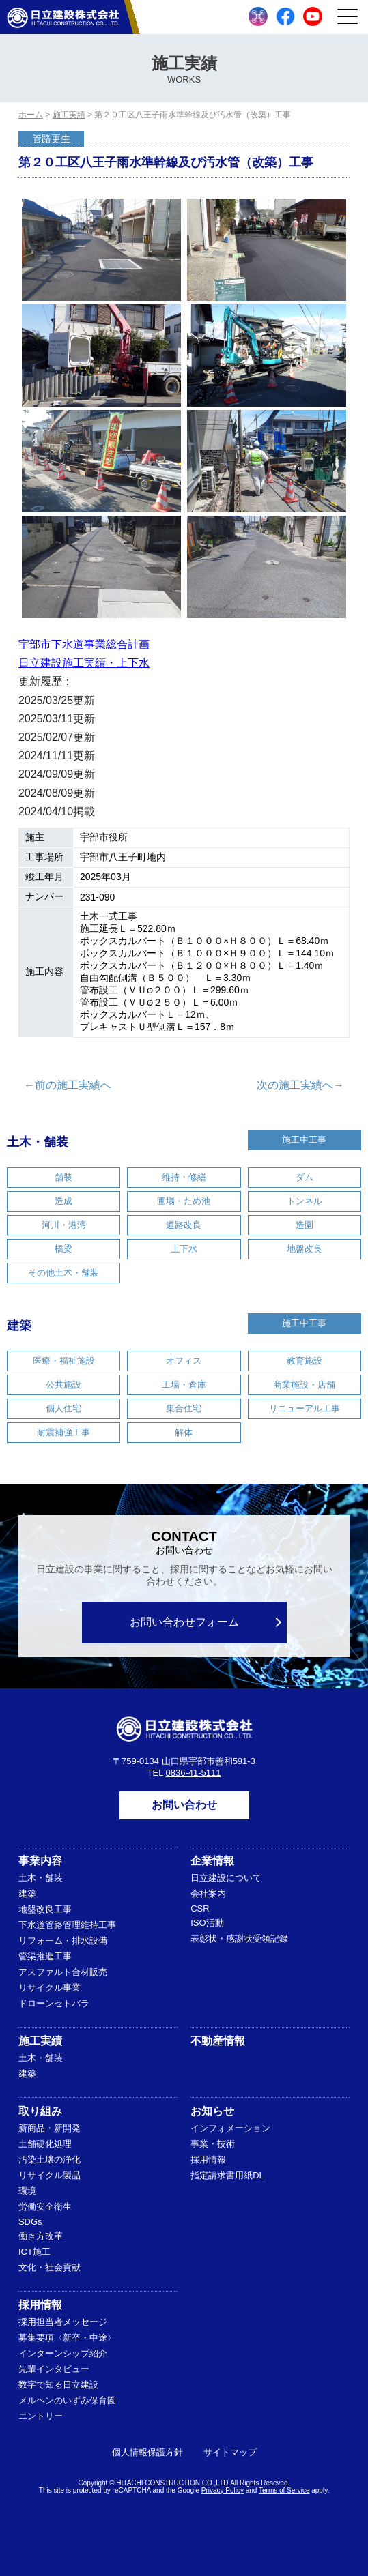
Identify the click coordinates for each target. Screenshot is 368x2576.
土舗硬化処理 (45, 2144)
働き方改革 (40, 2236)
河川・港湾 (64, 1225)
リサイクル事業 (49, 1987)
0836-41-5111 (193, 1773)
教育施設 (304, 1361)
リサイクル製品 (49, 2175)
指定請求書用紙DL (227, 2175)
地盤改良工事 (45, 1909)
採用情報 (208, 2159)
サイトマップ (230, 2452)
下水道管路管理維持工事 (67, 1925)
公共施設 (63, 1384)
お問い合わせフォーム (184, 1622)
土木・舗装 (37, 1142)
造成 (63, 1201)
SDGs (30, 2221)
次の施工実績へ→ (300, 1085)
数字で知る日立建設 (58, 2385)
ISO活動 (206, 1923)
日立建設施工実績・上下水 (84, 663)
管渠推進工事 (45, 1956)
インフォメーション (230, 2128)
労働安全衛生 (45, 2206)
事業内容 (40, 1861)
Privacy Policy (222, 2490)
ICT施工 (34, 2251)
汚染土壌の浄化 (49, 2159)
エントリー (40, 2416)
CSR (199, 1908)
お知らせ (212, 2111)
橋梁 (63, 1249)
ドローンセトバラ (53, 2003)
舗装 (63, 1177)
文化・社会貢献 (49, 2267)
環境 (27, 2191)
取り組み (40, 2111)
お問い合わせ (184, 1805)
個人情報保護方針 (147, 2452)
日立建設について (225, 1878)
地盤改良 (304, 1249)
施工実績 (40, 2041)
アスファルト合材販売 (62, 1972)
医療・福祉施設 (64, 1361)
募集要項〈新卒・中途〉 (67, 2337)
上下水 (184, 1249)
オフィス (183, 1361)
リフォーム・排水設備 (62, 1940)
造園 (304, 1225)
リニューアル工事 (304, 1408)
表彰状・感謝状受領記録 (239, 1938)
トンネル (304, 1201)
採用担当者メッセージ (62, 2322)
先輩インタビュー (53, 2369)
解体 (184, 1432)
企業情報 (212, 1861)
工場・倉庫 (184, 1384)
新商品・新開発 (49, 2128)
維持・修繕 (184, 1177)
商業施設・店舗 (304, 1384)
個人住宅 (63, 1408)
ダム (304, 1177)
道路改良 (183, 1225)
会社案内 (208, 1893)
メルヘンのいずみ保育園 (67, 2400)
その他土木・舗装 (63, 1273)
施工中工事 (304, 1140)
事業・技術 (212, 2144)
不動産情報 (217, 2041)
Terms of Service (284, 2490)
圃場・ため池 (183, 1201)
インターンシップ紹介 (62, 2353)
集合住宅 (183, 1408)
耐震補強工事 (63, 1432)
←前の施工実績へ (67, 1085)
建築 (19, 1325)
